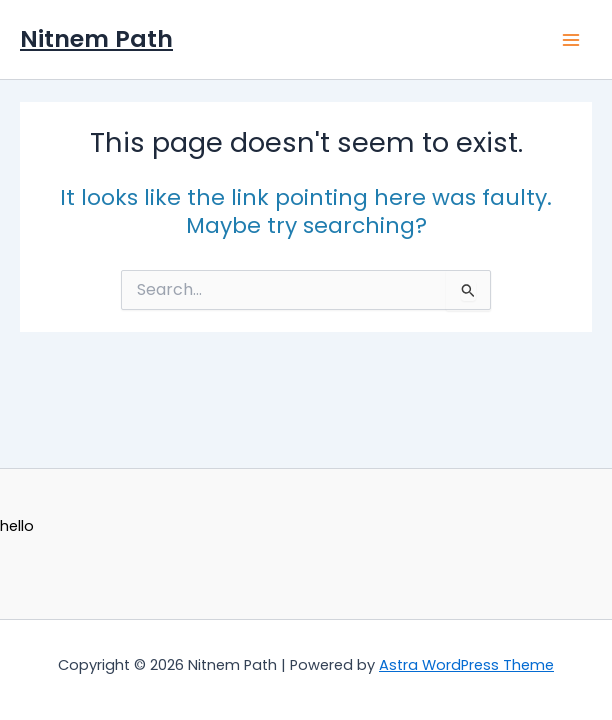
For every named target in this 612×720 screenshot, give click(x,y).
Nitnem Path (96, 38)
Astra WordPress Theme (466, 665)
